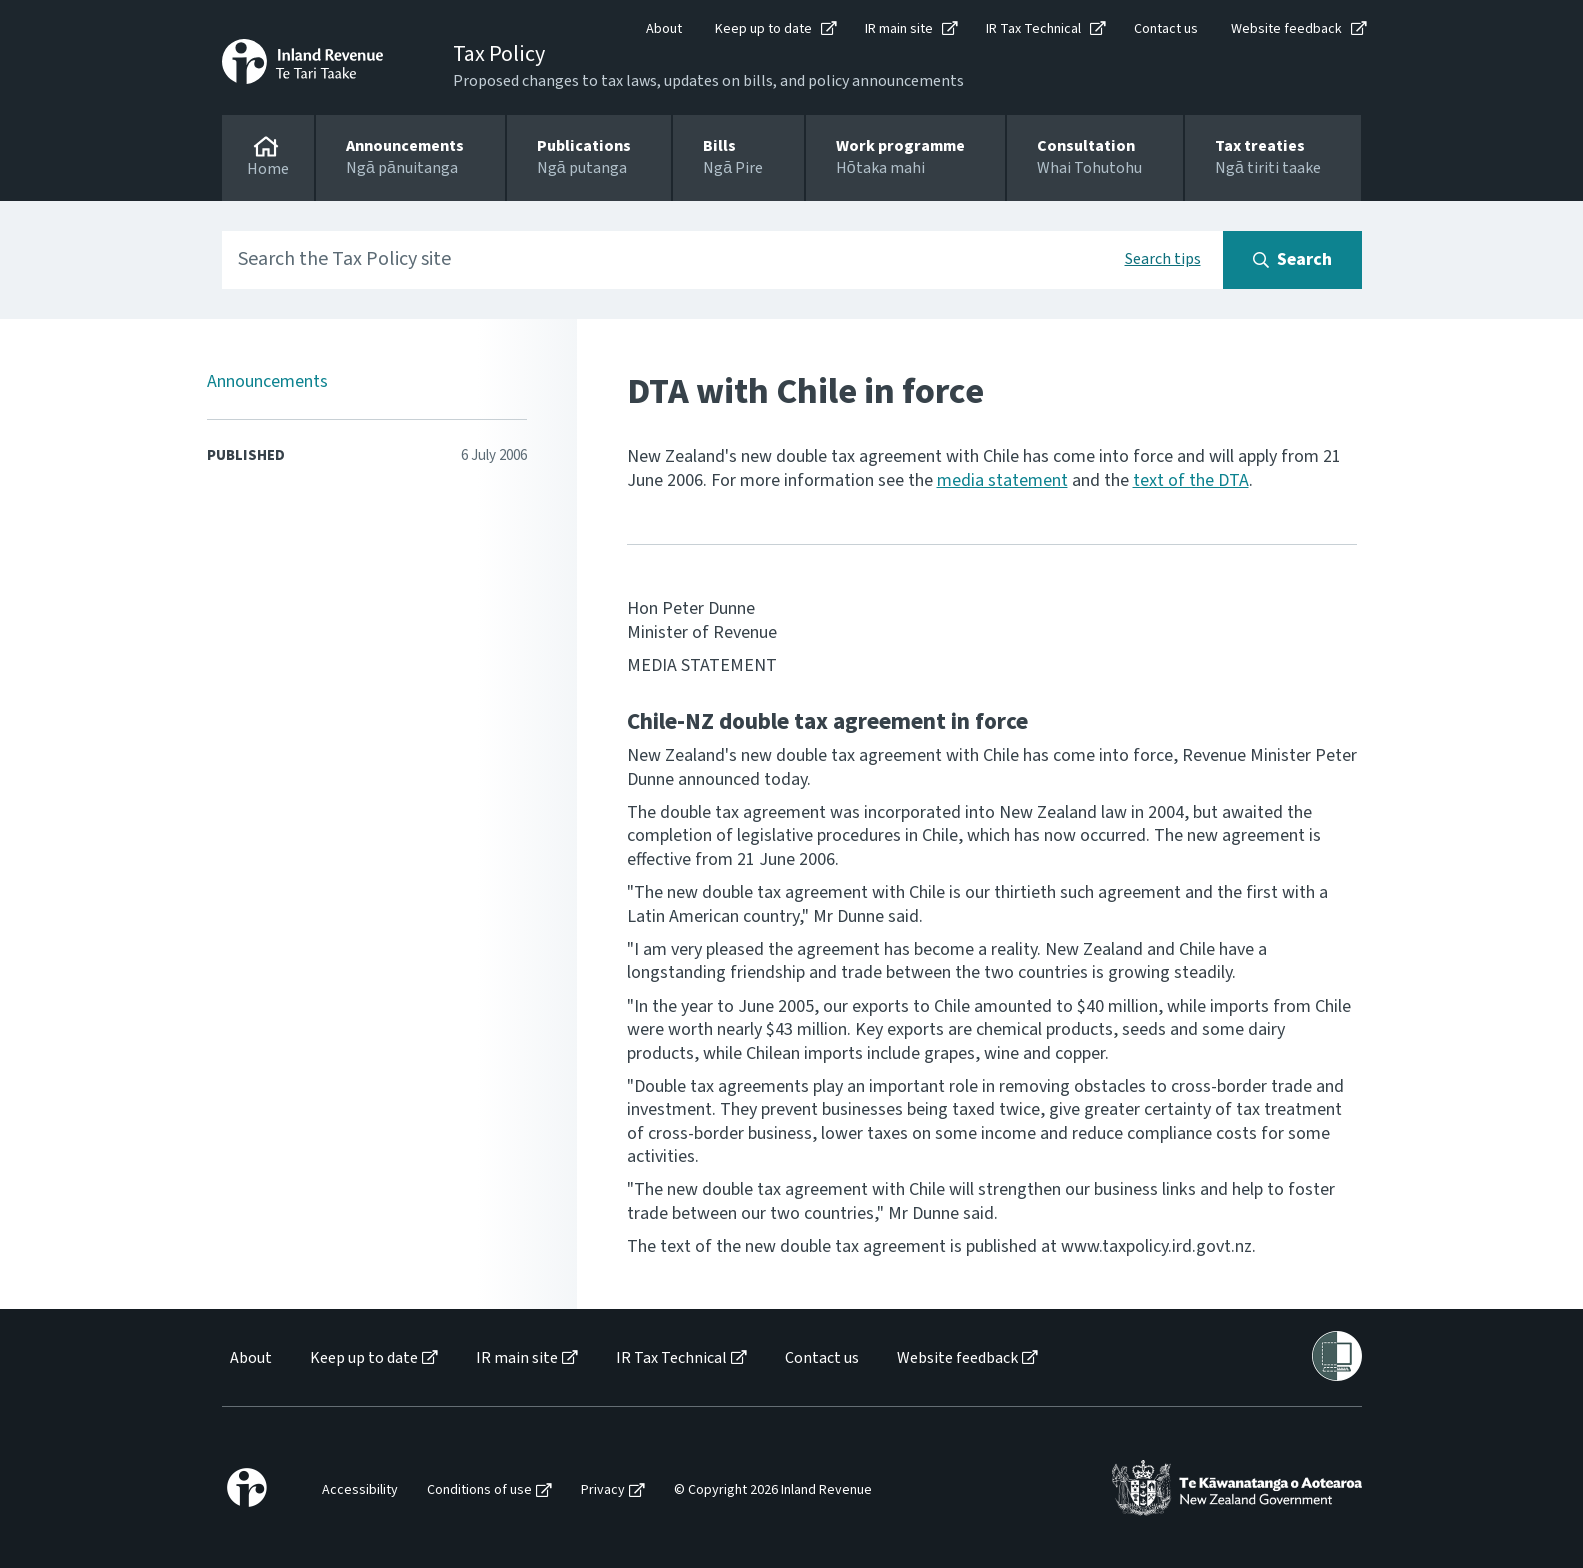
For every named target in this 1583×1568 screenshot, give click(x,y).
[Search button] (1292, 260)
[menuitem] (249, 1358)
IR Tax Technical (1033, 29)
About (664, 29)
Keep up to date (763, 29)
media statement (1002, 480)
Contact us (1166, 29)
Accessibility (360, 1490)
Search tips (1163, 259)
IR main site (899, 29)
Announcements (267, 381)
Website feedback (1286, 29)
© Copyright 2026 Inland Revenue (773, 1490)
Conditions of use (479, 1490)
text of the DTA (1191, 480)
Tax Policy (499, 54)
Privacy (603, 1490)
